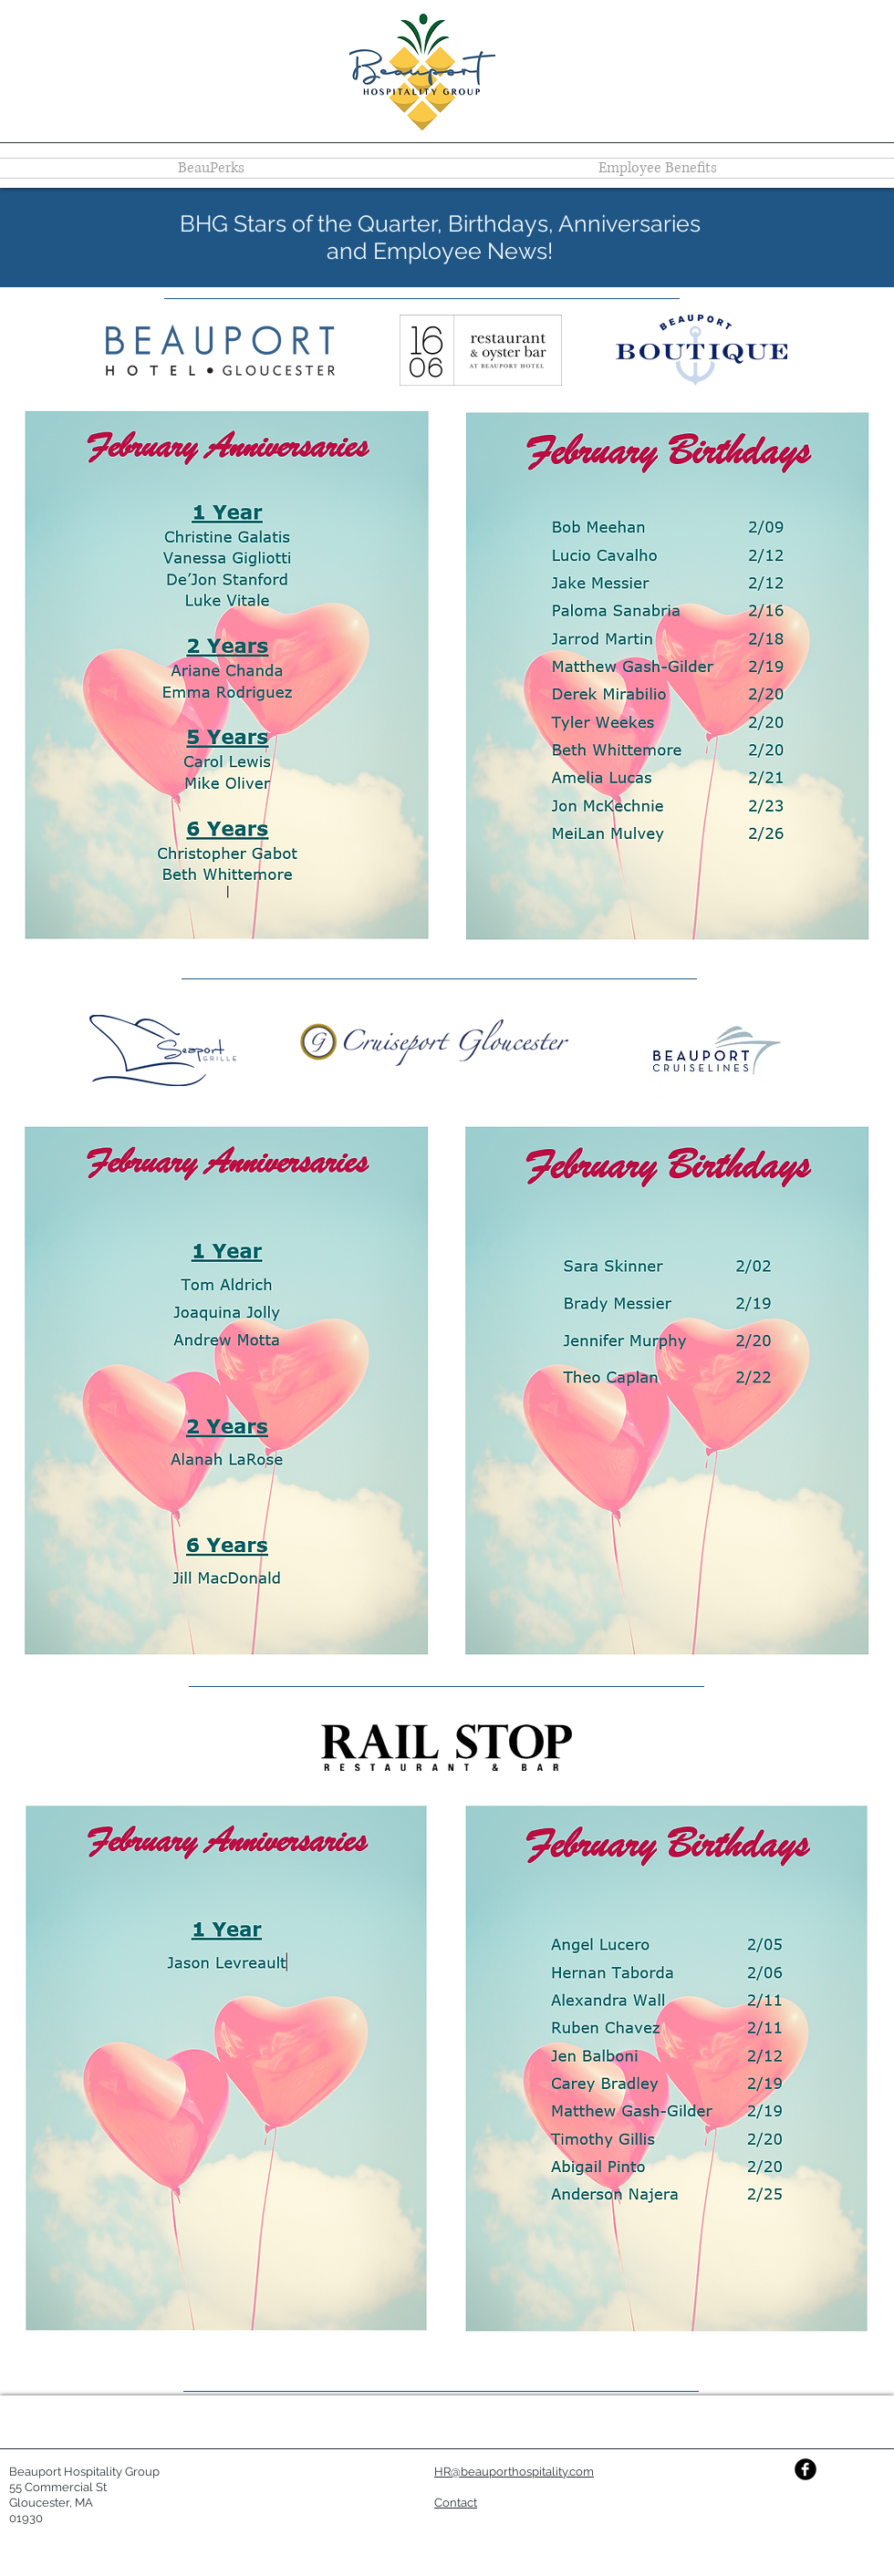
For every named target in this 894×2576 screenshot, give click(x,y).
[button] (455, 2504)
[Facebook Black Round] (805, 2469)
